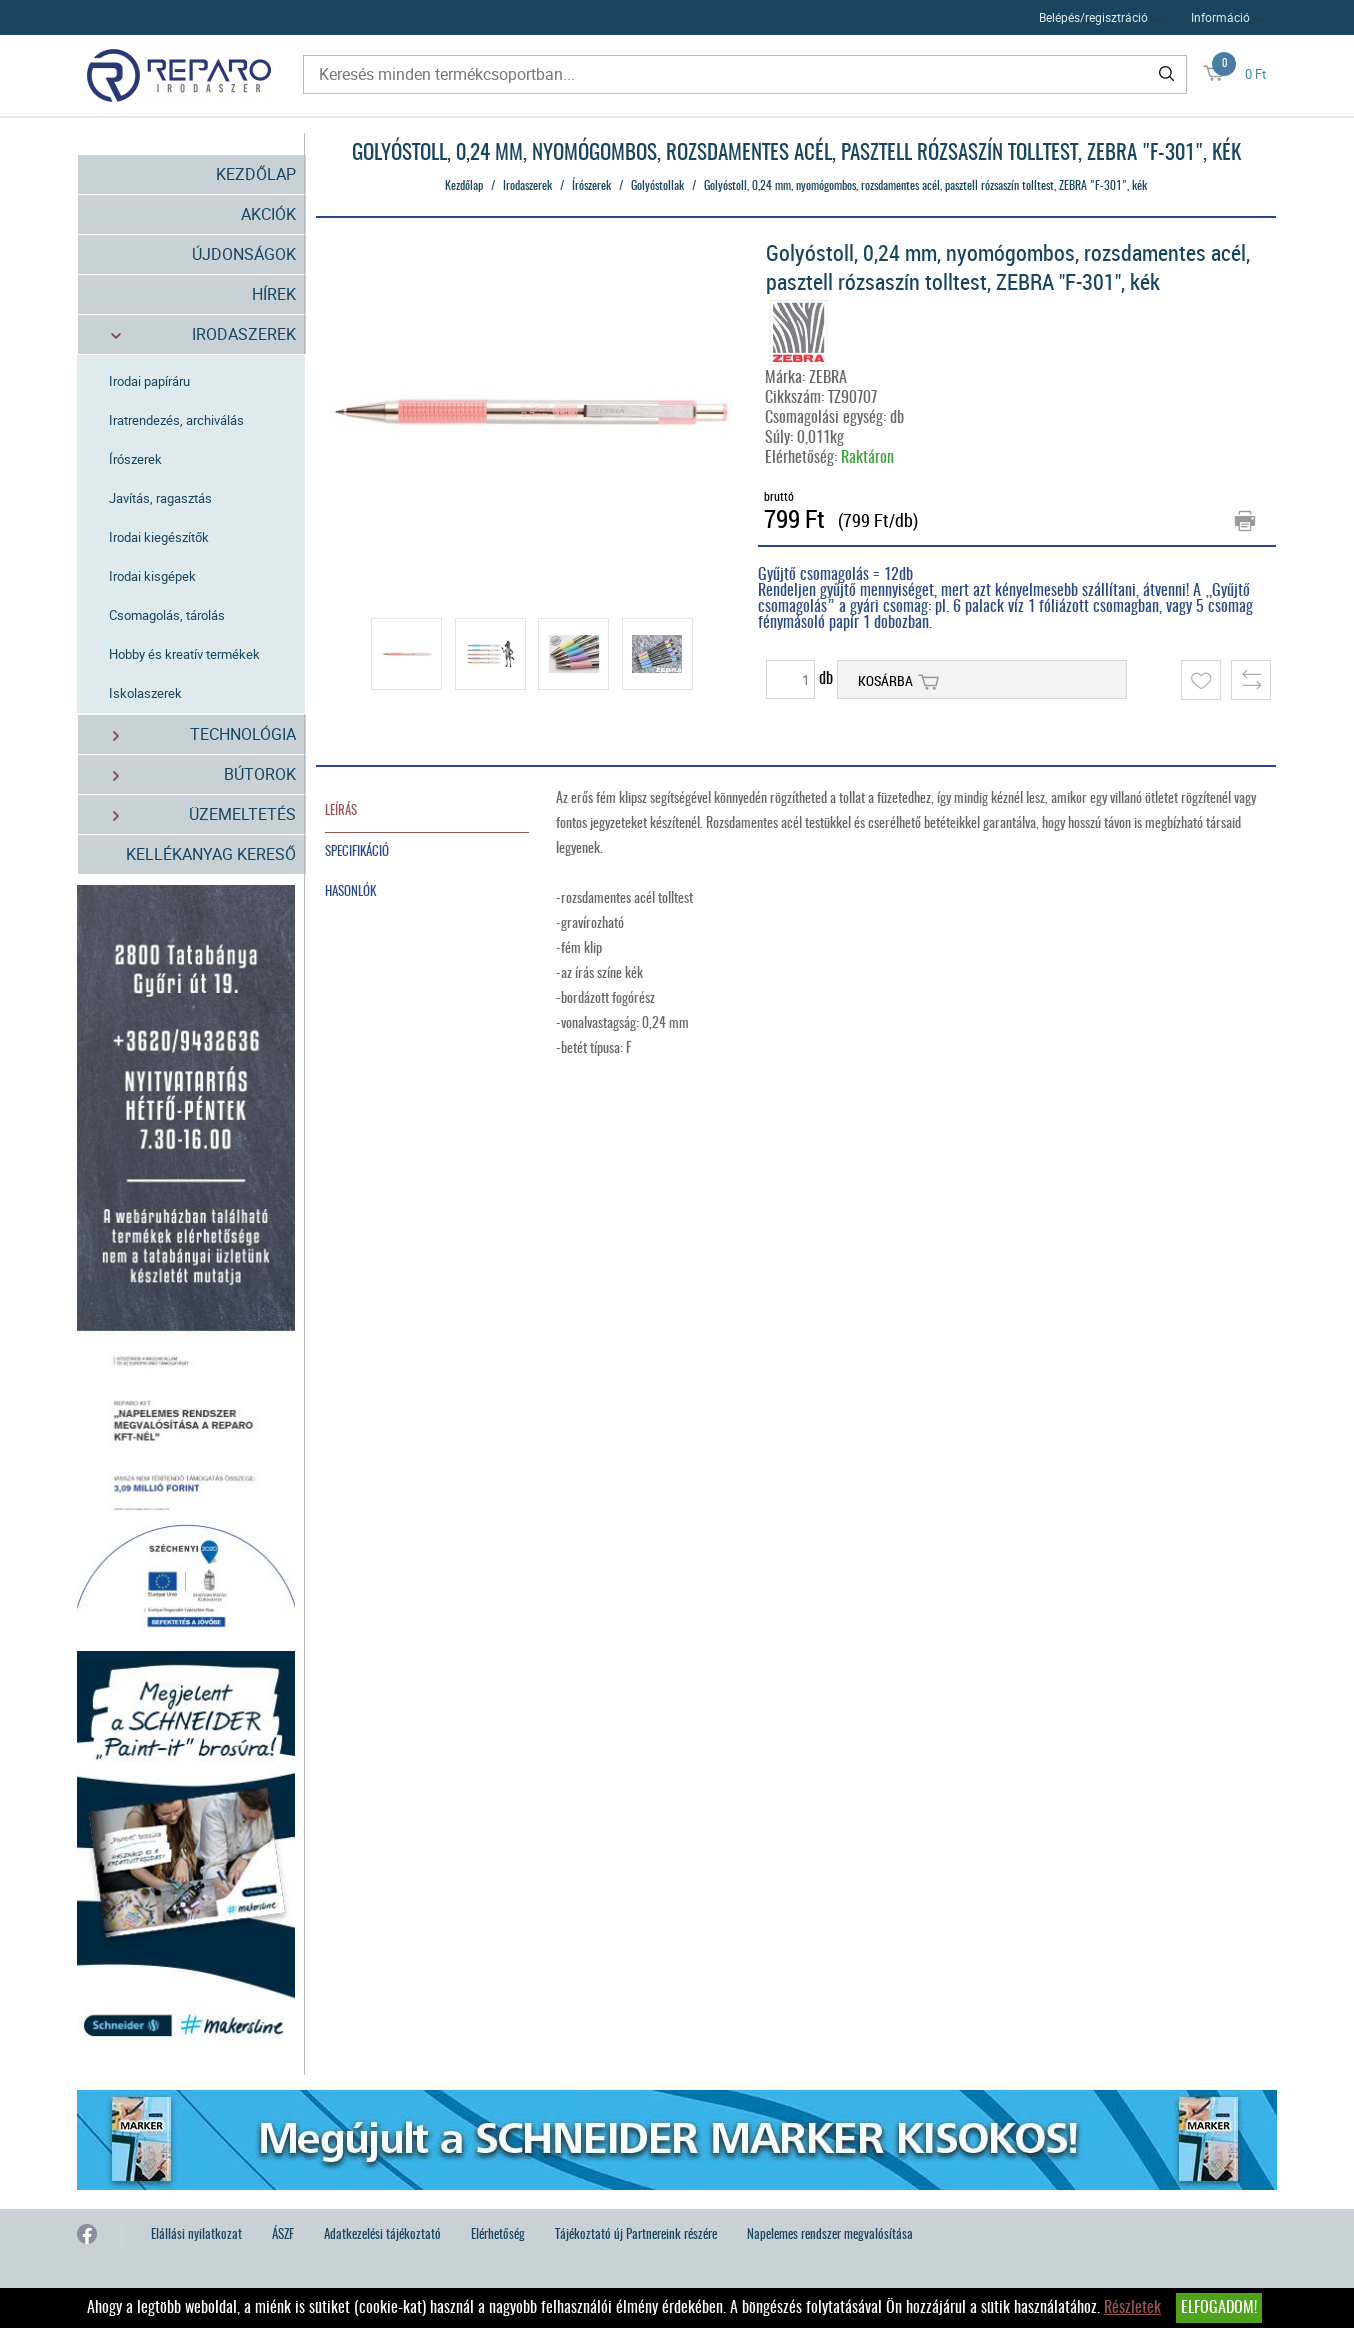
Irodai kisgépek (152, 576)
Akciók (268, 214)
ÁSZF (283, 2235)
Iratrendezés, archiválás (176, 420)
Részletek (1132, 2308)
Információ (1220, 17)
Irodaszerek (192, 334)
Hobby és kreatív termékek (184, 654)
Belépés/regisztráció (1093, 17)
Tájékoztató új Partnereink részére (636, 2235)
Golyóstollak (657, 186)
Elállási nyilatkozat (196, 2235)
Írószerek (135, 459)
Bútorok (192, 774)
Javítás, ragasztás (160, 498)
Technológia (192, 734)
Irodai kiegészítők (159, 537)
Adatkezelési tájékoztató (382, 2235)
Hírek (274, 294)
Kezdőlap (256, 174)
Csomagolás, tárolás (167, 615)
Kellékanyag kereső (211, 854)
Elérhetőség (498, 2235)
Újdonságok (244, 254)
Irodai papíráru (149, 381)
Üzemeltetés (192, 814)
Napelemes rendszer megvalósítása (830, 2235)
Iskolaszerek (145, 693)
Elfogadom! (1219, 2308)
